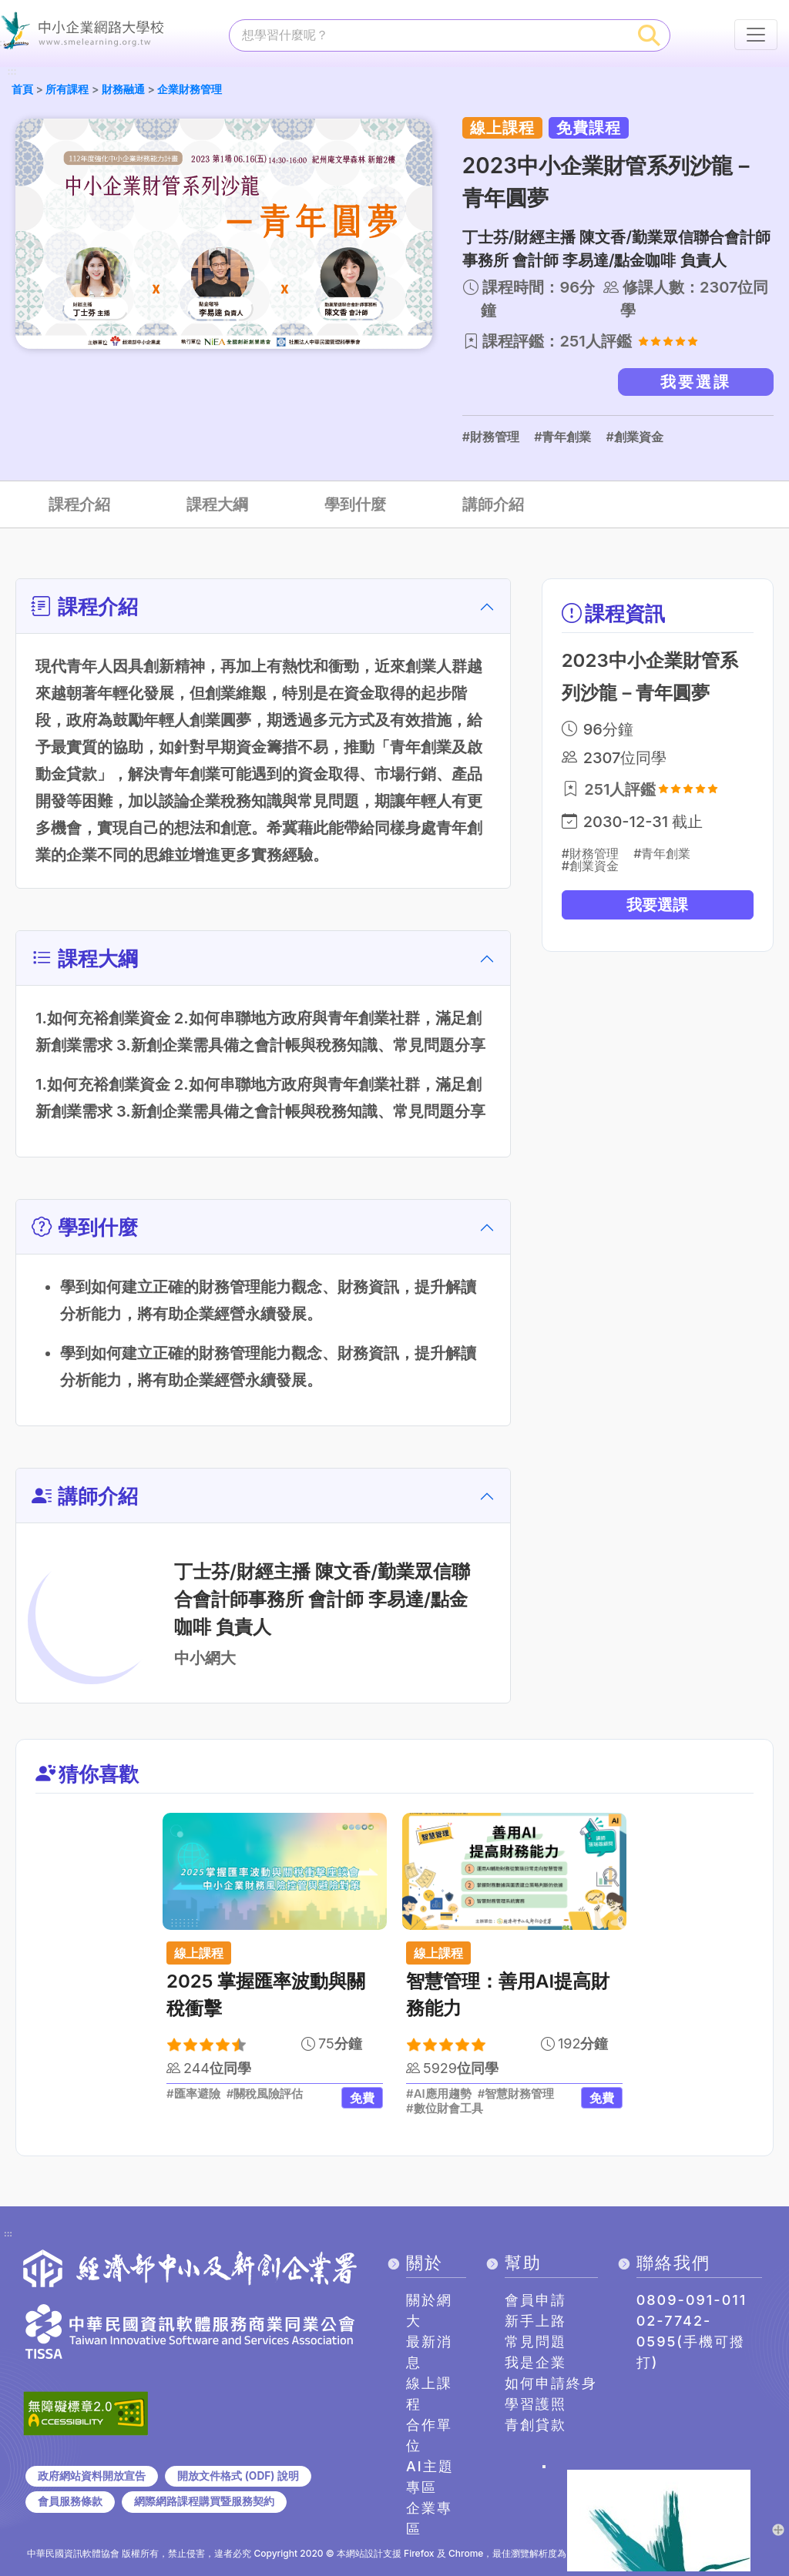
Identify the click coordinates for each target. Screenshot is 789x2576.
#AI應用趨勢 (439, 2095)
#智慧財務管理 (516, 2095)
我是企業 (535, 2362)
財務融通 (123, 88)
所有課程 (67, 88)
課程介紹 (79, 504)
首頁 (22, 88)
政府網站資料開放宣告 (92, 2476)
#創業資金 (634, 436)
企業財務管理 (189, 88)
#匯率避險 (193, 2095)
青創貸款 (535, 2425)
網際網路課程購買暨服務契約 (204, 2501)
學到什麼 (355, 504)
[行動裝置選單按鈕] (755, 34)
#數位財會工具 (444, 2109)
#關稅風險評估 (265, 2095)
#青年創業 (562, 436)
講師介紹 (493, 504)
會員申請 (535, 2300)
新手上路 (535, 2321)
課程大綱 (217, 504)
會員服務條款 (70, 2501)
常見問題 (535, 2341)
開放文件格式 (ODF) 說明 (237, 2476)
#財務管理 (490, 436)
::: (11, 72)
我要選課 (695, 382)
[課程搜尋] (430, 34)
